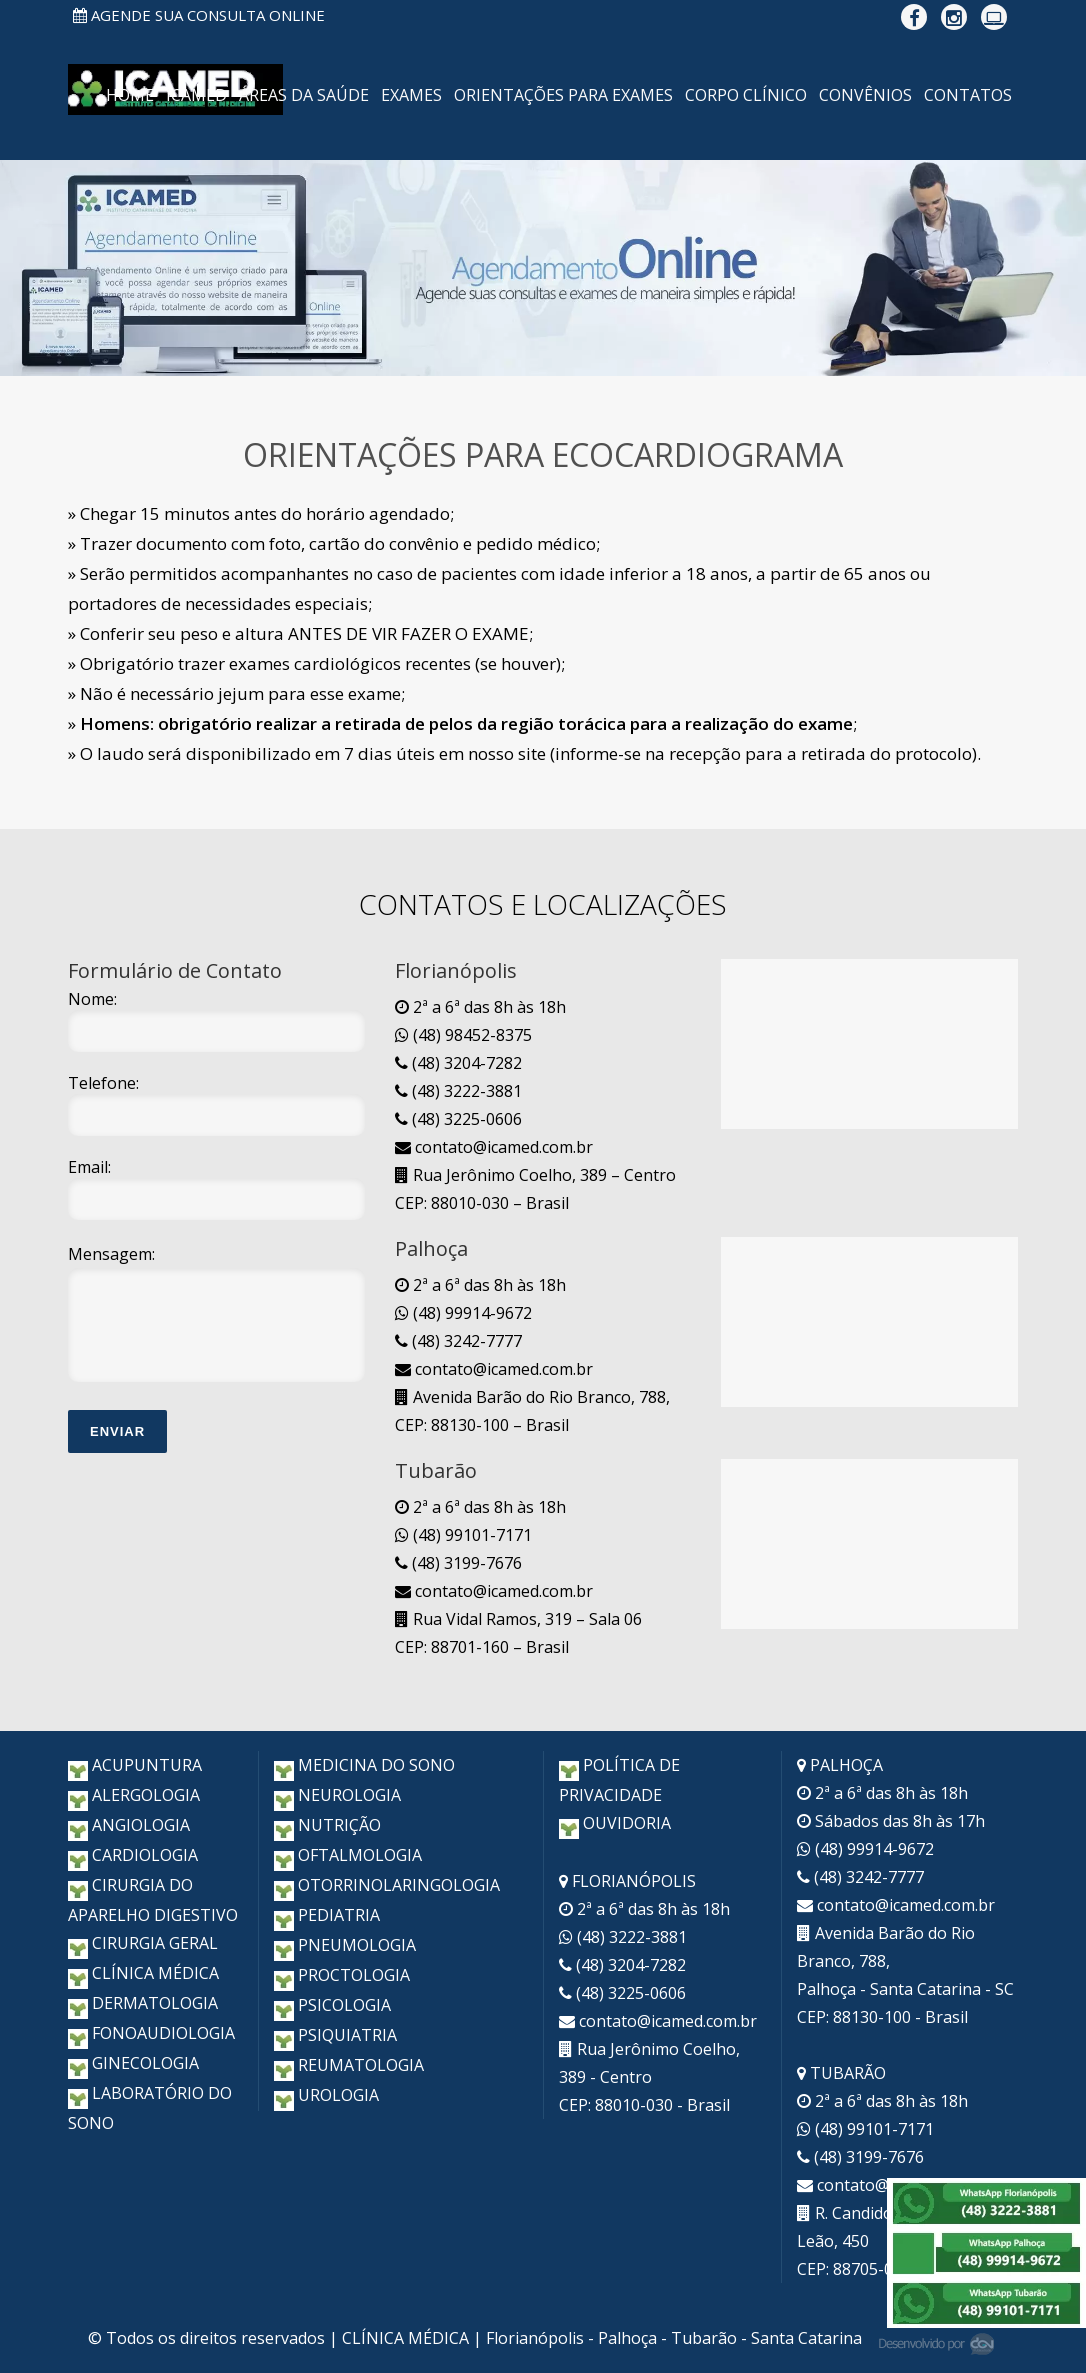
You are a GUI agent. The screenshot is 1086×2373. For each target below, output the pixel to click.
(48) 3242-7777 (458, 1341)
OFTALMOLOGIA (348, 1855)
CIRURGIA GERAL (143, 1943)
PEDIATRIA (327, 1915)
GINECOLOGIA (133, 2063)
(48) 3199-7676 (458, 1563)
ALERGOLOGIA (134, 1795)
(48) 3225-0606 (458, 1119)
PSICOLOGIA (332, 2005)
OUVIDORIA (615, 1823)
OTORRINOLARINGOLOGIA (387, 1885)
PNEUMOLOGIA (345, 1945)
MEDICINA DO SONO (364, 1765)
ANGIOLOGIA (129, 1825)
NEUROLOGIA (337, 1795)
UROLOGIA (326, 2095)
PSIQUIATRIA (335, 2035)
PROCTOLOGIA (342, 1975)
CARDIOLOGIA (133, 1855)
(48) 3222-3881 (458, 1091)
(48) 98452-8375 (463, 1035)
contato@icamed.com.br (494, 1147)
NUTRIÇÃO (327, 1825)
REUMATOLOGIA (349, 2065)
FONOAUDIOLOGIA (151, 2033)
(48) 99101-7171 (463, 1535)
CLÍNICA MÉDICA (143, 1973)
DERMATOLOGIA (143, 2003)
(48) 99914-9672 (463, 1313)
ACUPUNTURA (135, 1765)
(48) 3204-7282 (458, 1063)
